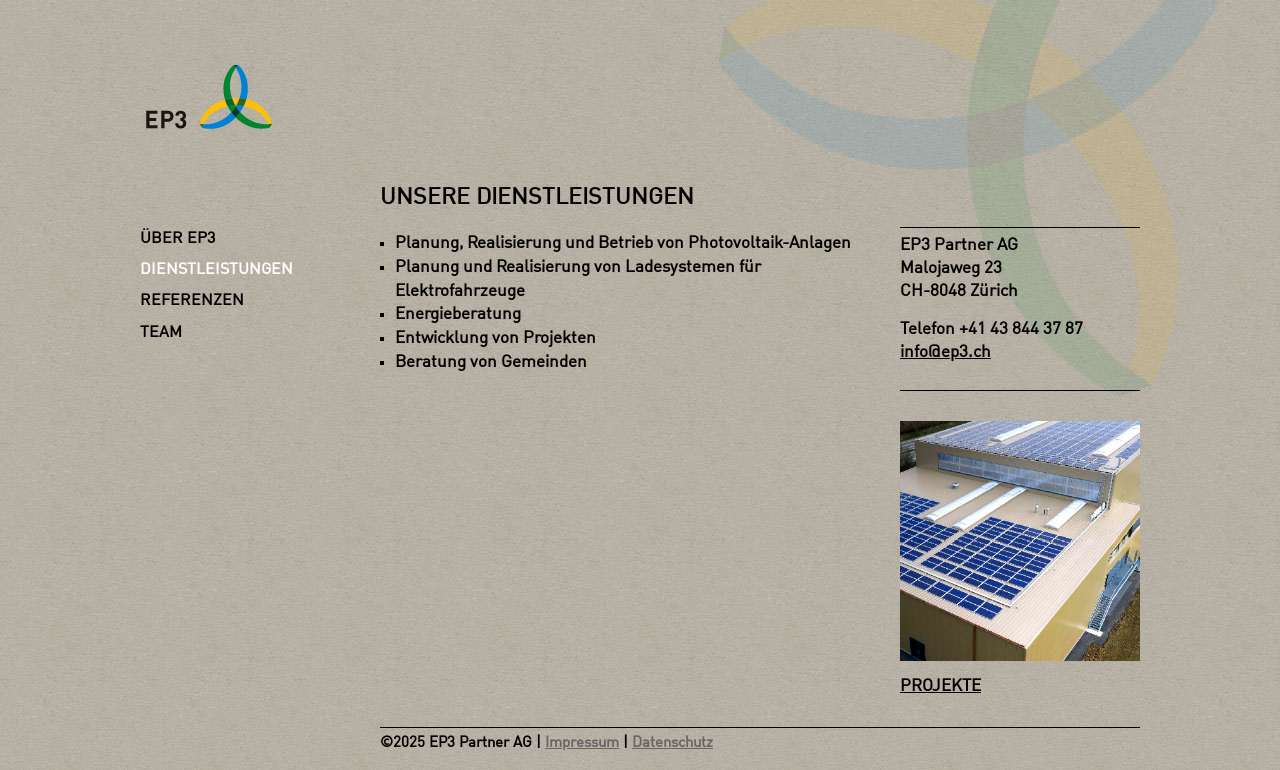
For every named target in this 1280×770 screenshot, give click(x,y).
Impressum (582, 743)
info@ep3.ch (945, 352)
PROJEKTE (940, 686)
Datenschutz (672, 743)
